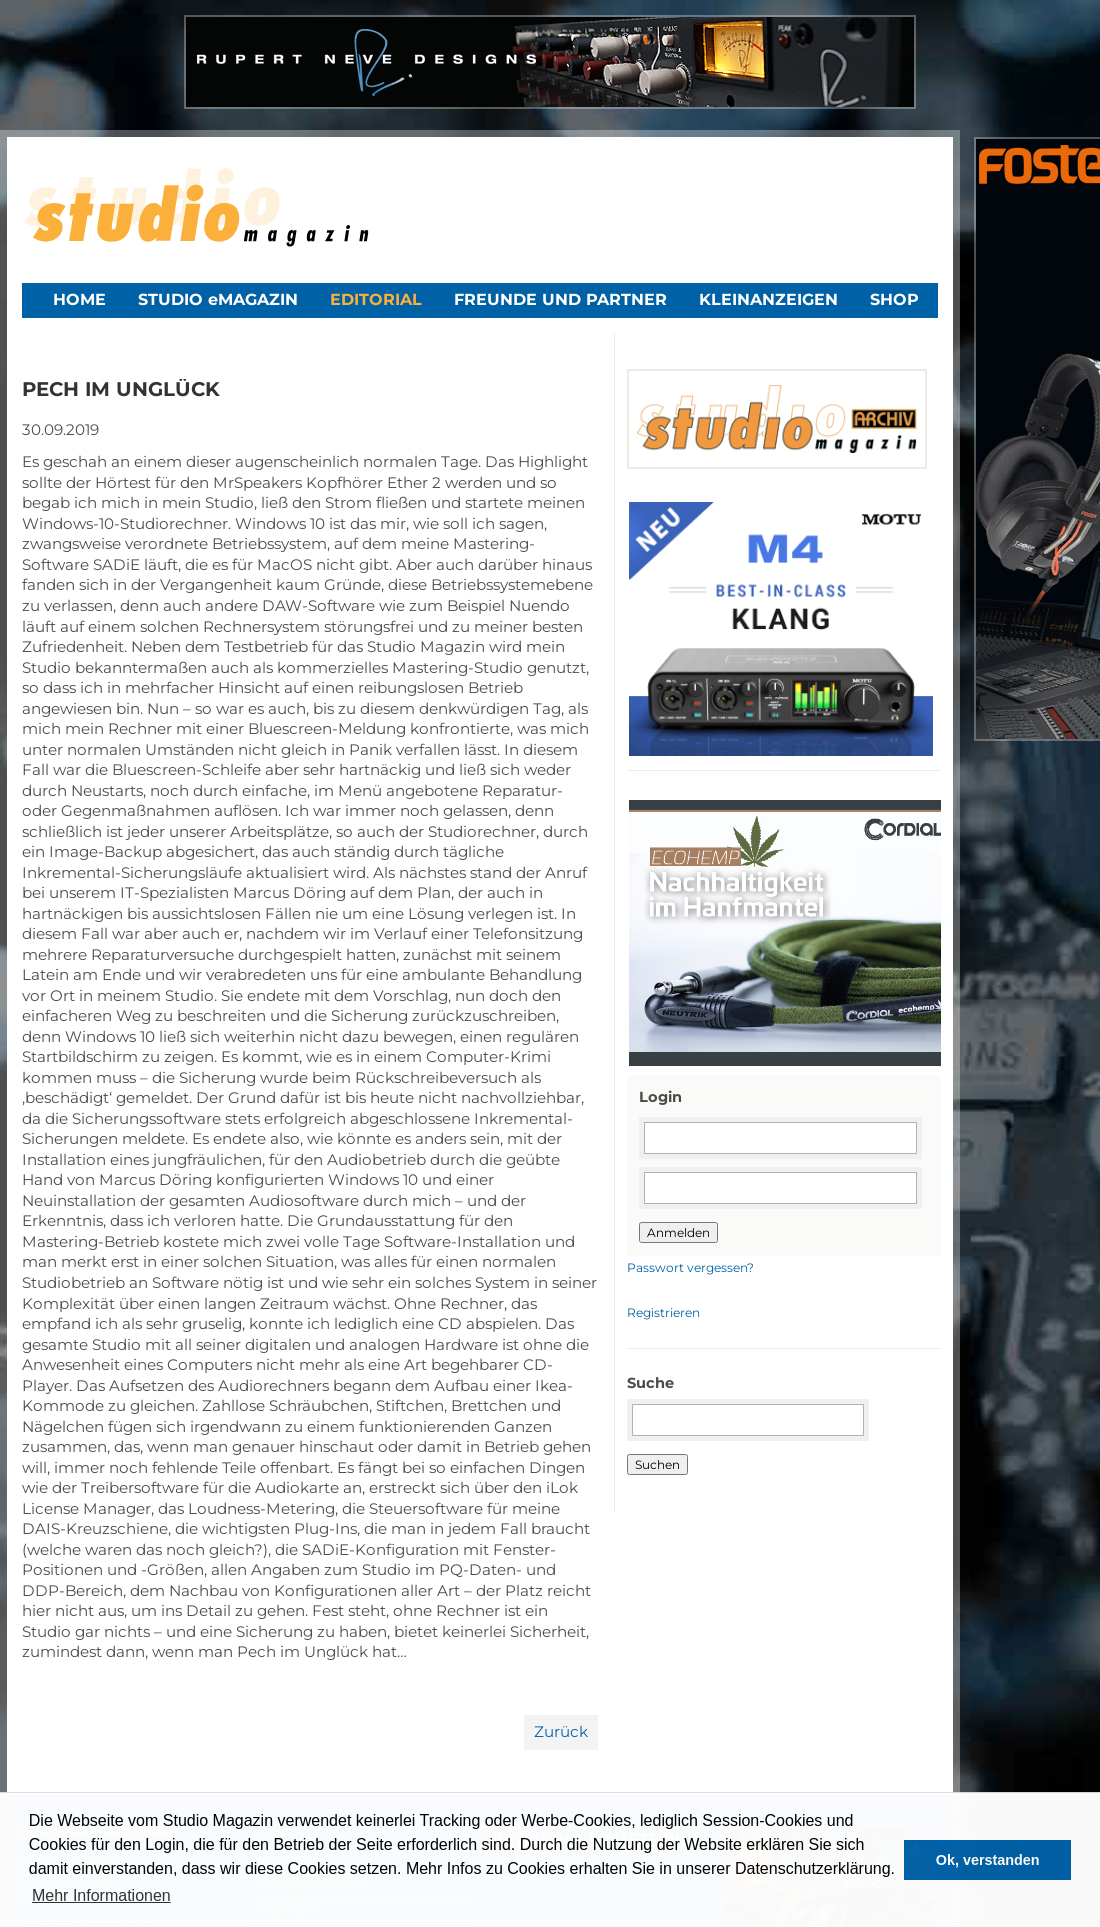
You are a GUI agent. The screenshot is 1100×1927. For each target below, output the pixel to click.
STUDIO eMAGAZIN (218, 299)
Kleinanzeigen (768, 299)
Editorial (376, 299)
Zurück (561, 1731)
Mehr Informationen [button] (101, 1895)
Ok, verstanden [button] (988, 1860)
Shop (894, 299)
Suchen (657, 1464)
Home (79, 299)
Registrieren (663, 1312)
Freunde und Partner (560, 299)
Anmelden (678, 1232)
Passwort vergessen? (690, 1267)
